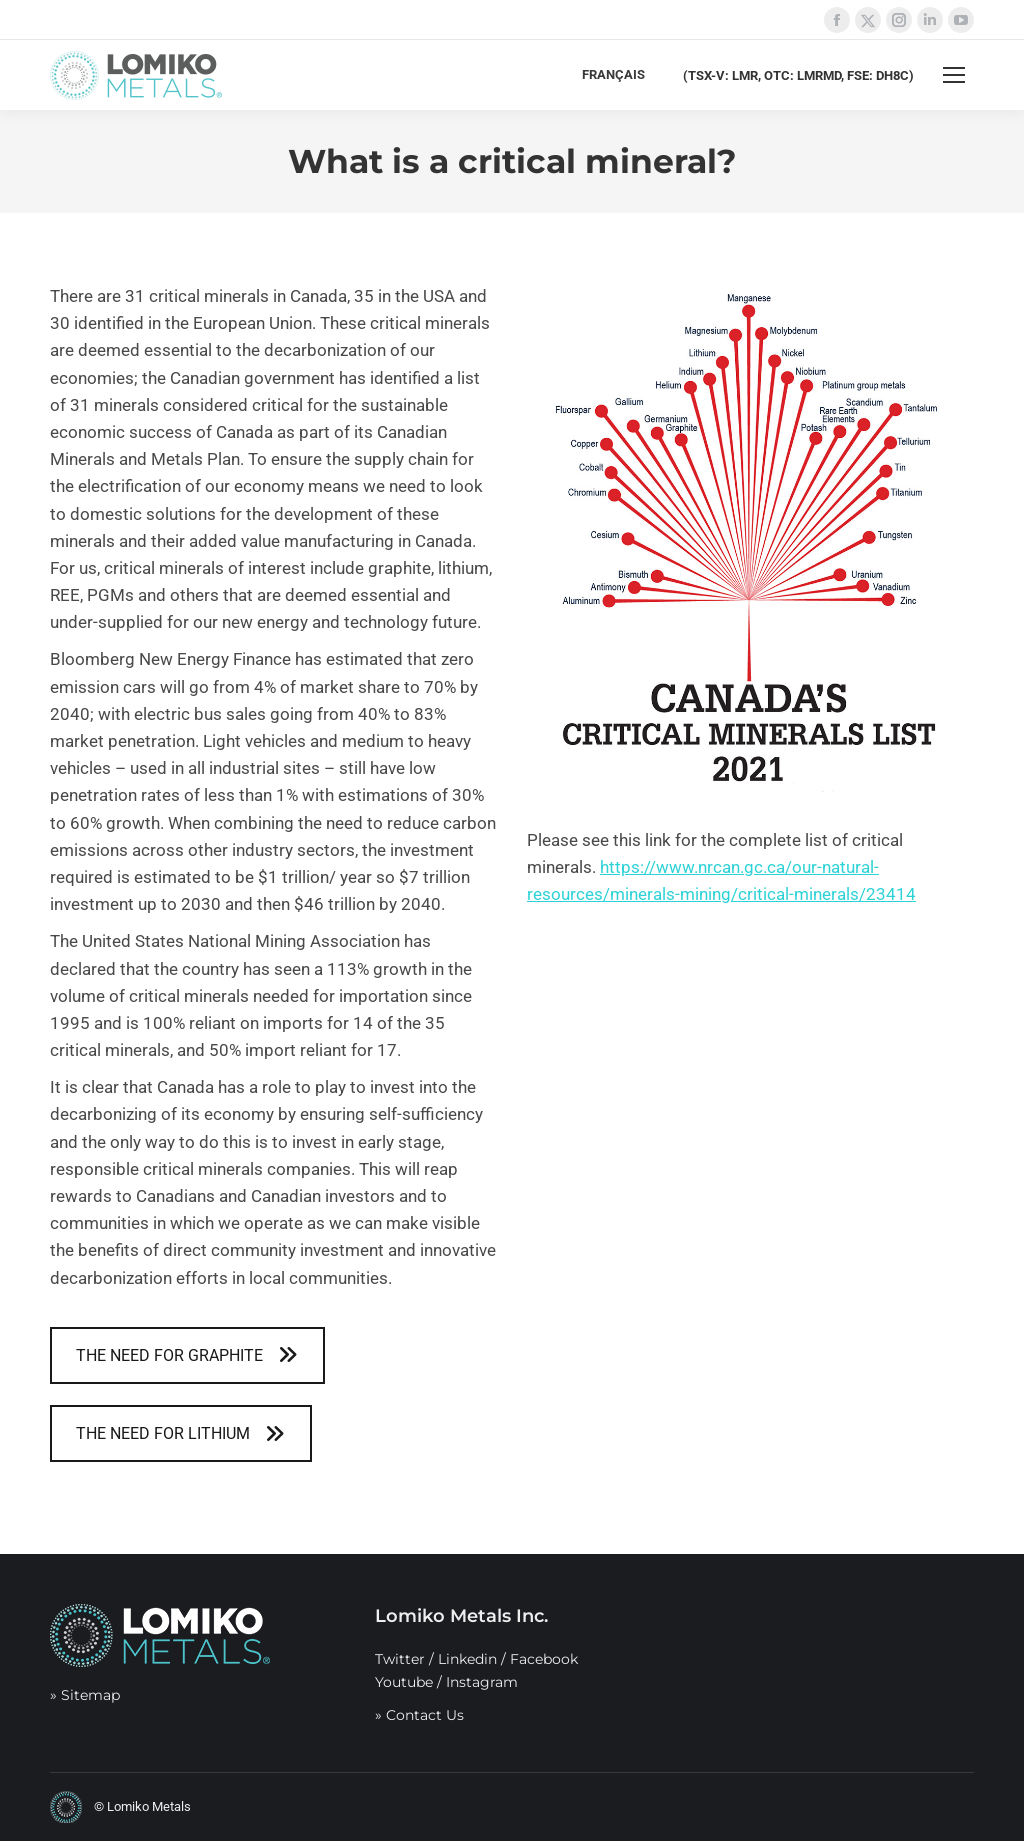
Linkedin (467, 1659)
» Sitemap (85, 1695)
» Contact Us (419, 1715)
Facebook (544, 1659)
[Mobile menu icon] (954, 75)
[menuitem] (613, 74)
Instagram (482, 1682)
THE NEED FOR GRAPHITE (187, 1355)
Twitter (400, 1659)
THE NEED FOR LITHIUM (180, 1433)
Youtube (404, 1682)
